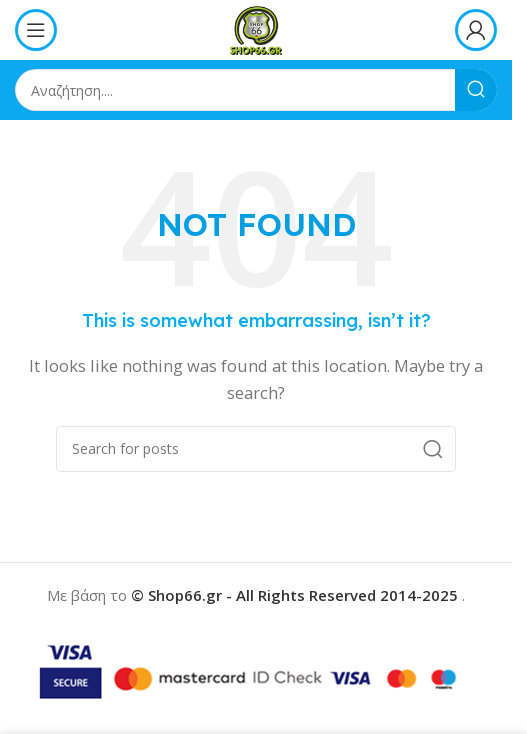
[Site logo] (255, 28)
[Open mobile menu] (36, 30)
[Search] (256, 90)
